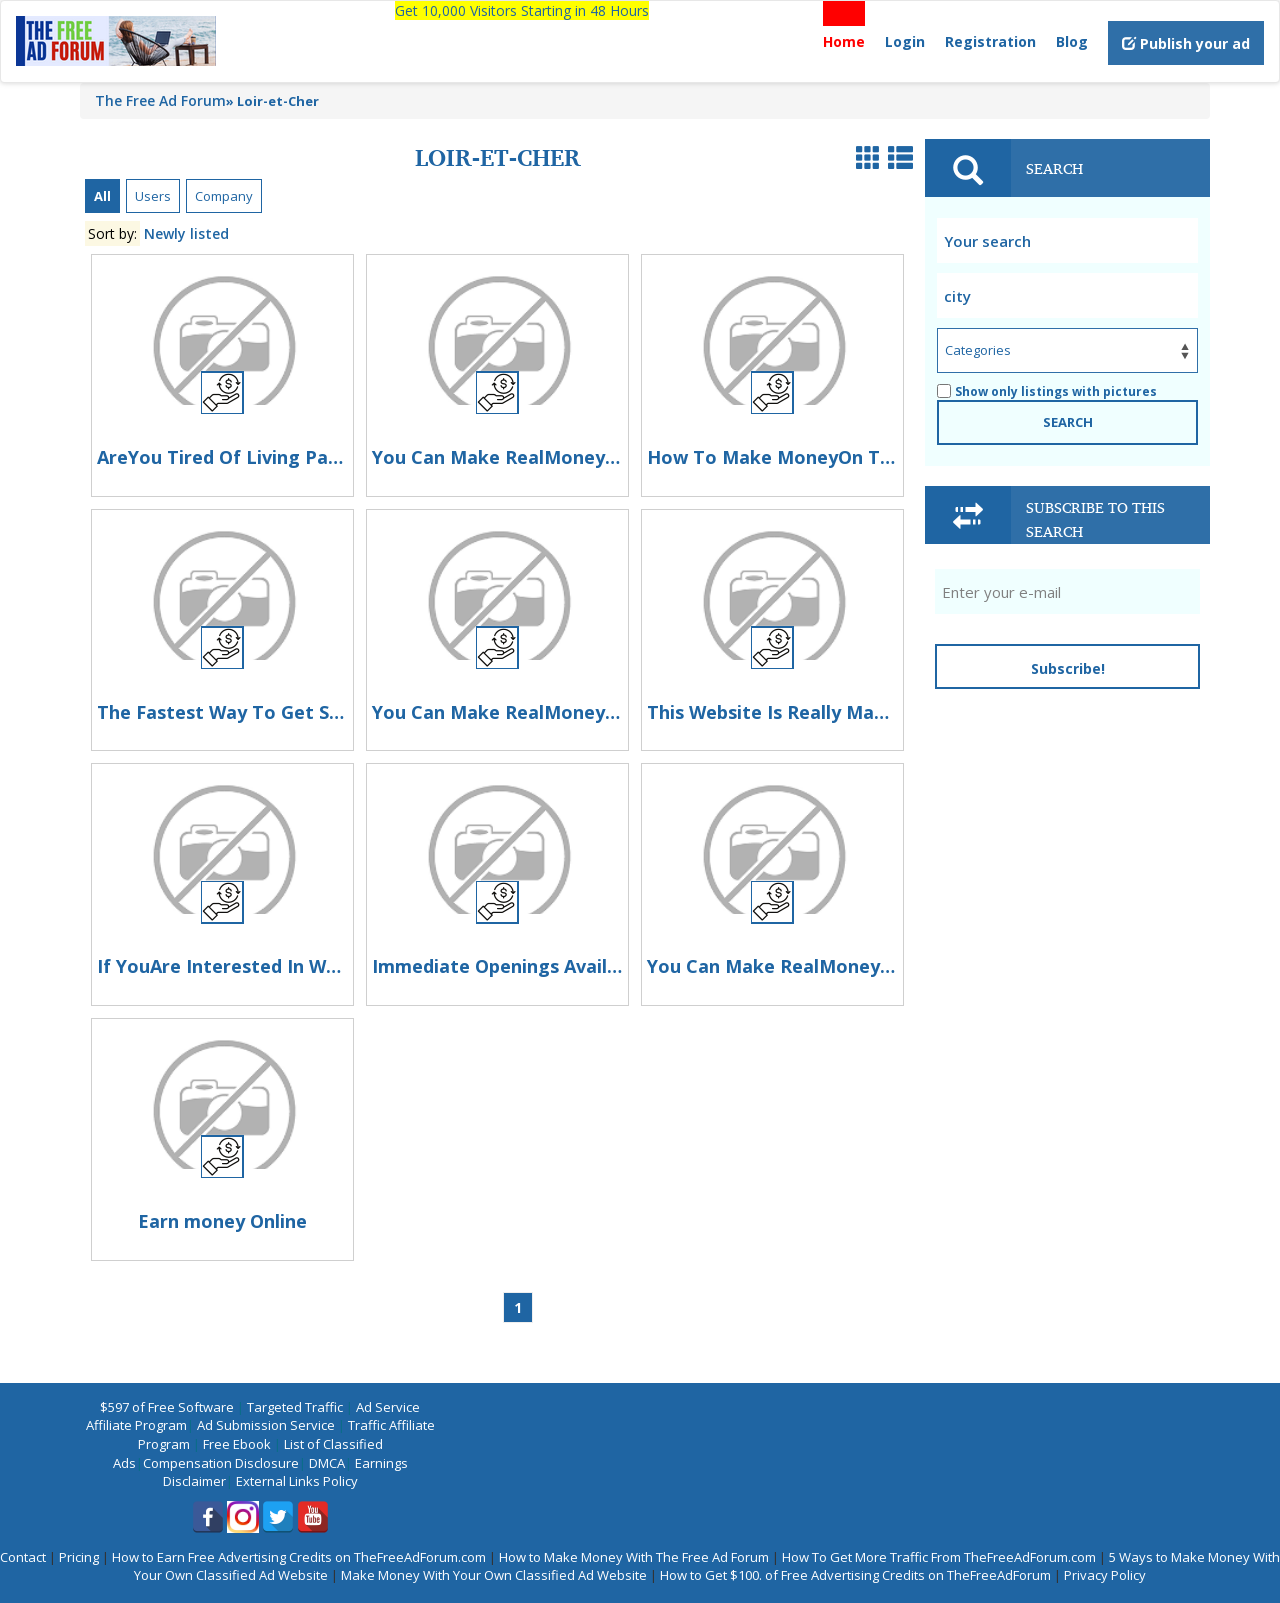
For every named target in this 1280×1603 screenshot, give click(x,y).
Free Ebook (237, 1444)
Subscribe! (1068, 668)
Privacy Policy (1105, 1575)
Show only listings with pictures (1047, 391)
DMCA (327, 1463)
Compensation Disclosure (221, 1463)
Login (905, 41)
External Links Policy (297, 1481)
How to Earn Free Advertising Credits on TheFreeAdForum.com (299, 1557)
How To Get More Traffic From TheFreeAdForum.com (939, 1557)
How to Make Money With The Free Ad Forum (634, 1557)
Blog (1072, 41)
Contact (23, 1557)
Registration (990, 41)
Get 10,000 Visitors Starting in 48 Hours (522, 10)
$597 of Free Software (167, 1407)
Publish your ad (1186, 43)
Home (844, 41)
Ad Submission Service (266, 1425)
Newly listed (186, 233)
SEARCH (1068, 422)
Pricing (79, 1557)
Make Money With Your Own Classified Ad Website (494, 1575)
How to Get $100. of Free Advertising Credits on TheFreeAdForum (855, 1575)
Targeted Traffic (295, 1407)
